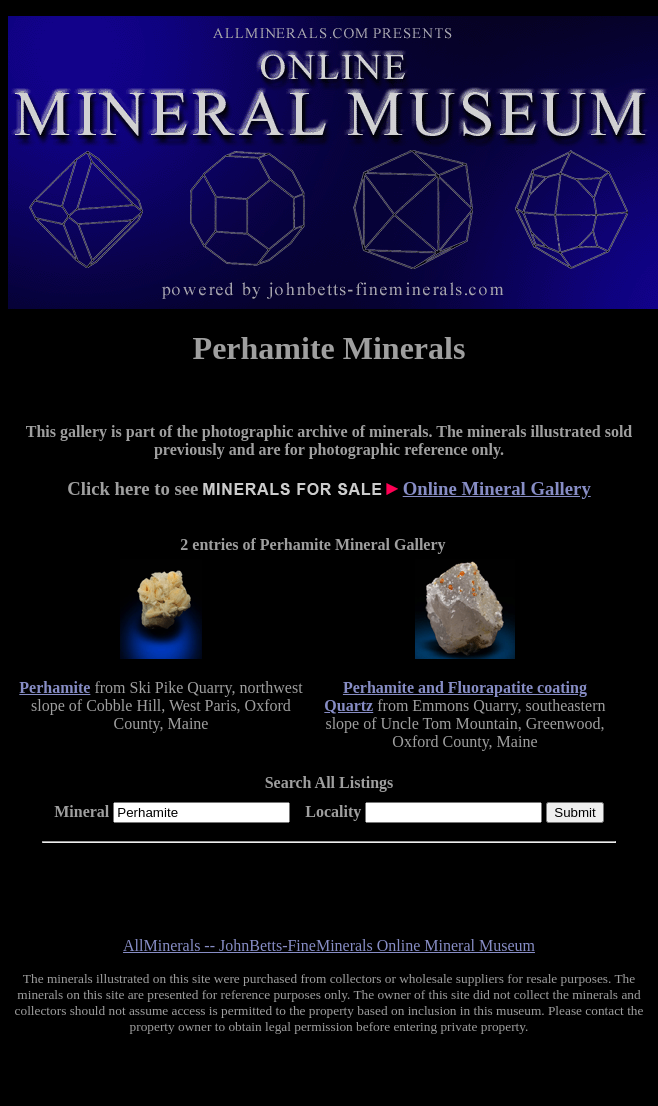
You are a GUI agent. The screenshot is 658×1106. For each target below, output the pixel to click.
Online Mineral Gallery (497, 488)
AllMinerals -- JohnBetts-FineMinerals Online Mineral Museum (329, 945)
